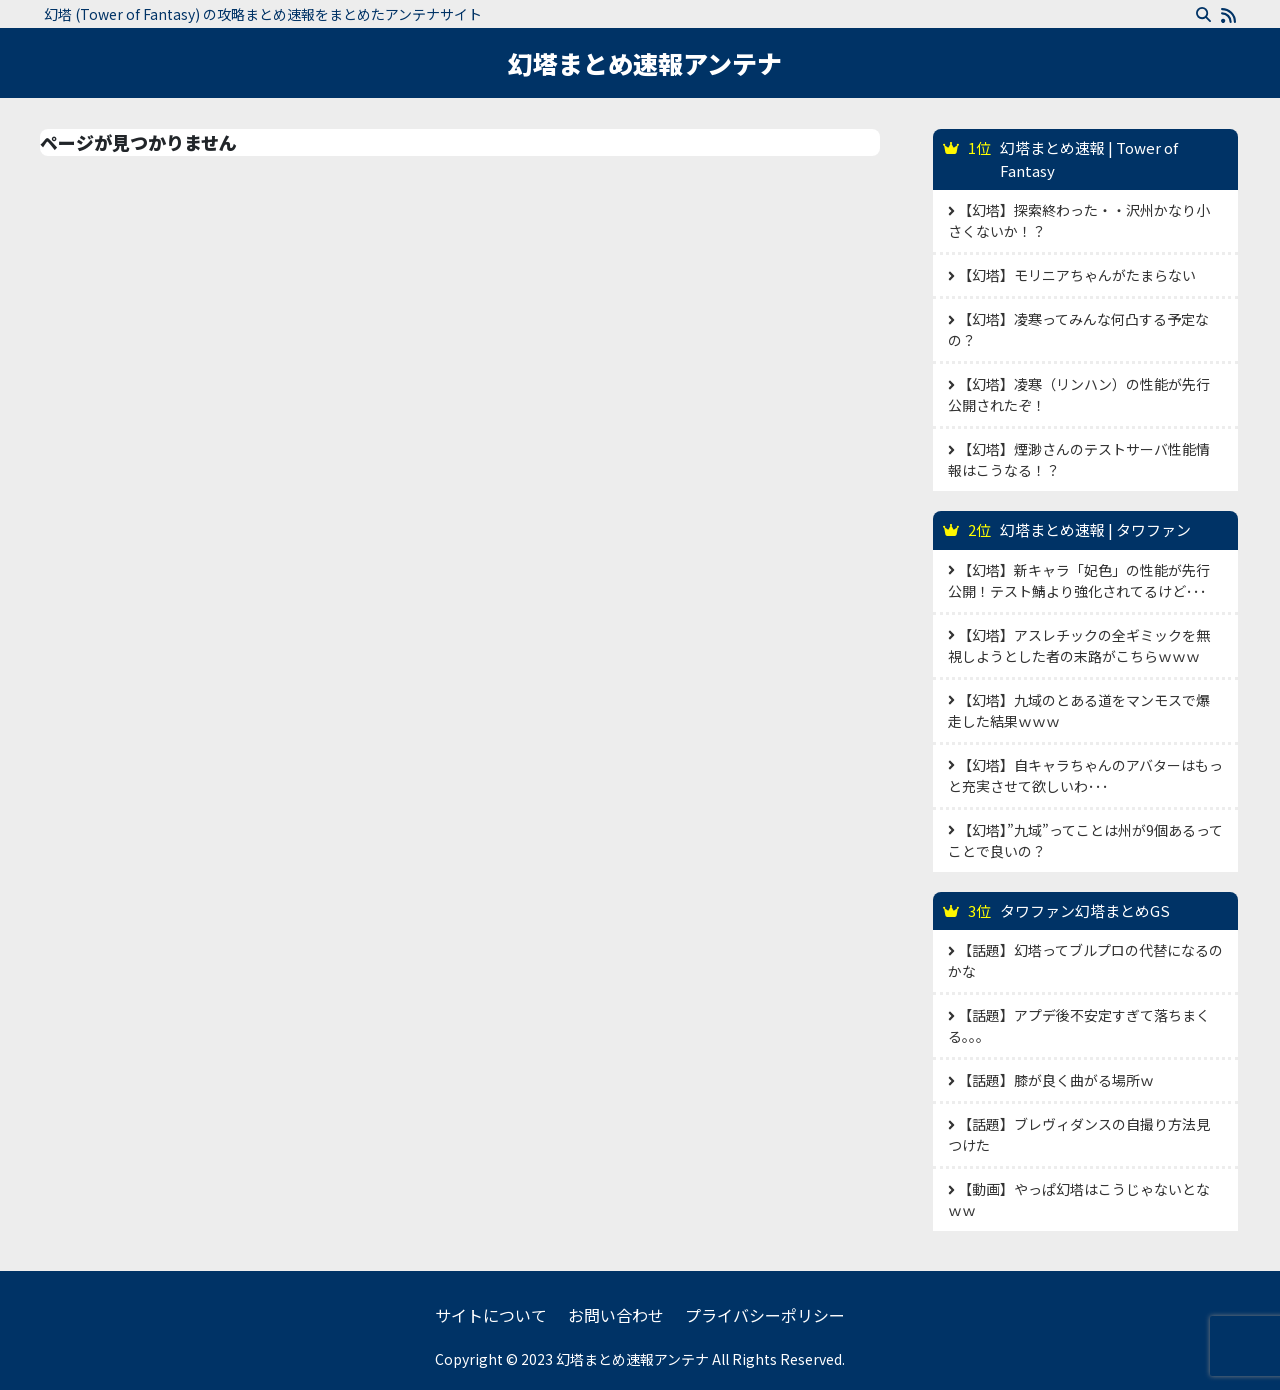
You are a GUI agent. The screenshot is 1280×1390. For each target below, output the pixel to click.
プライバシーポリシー (765, 1315)
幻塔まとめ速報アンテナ (645, 63)
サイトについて (491, 1315)
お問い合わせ (616, 1315)
